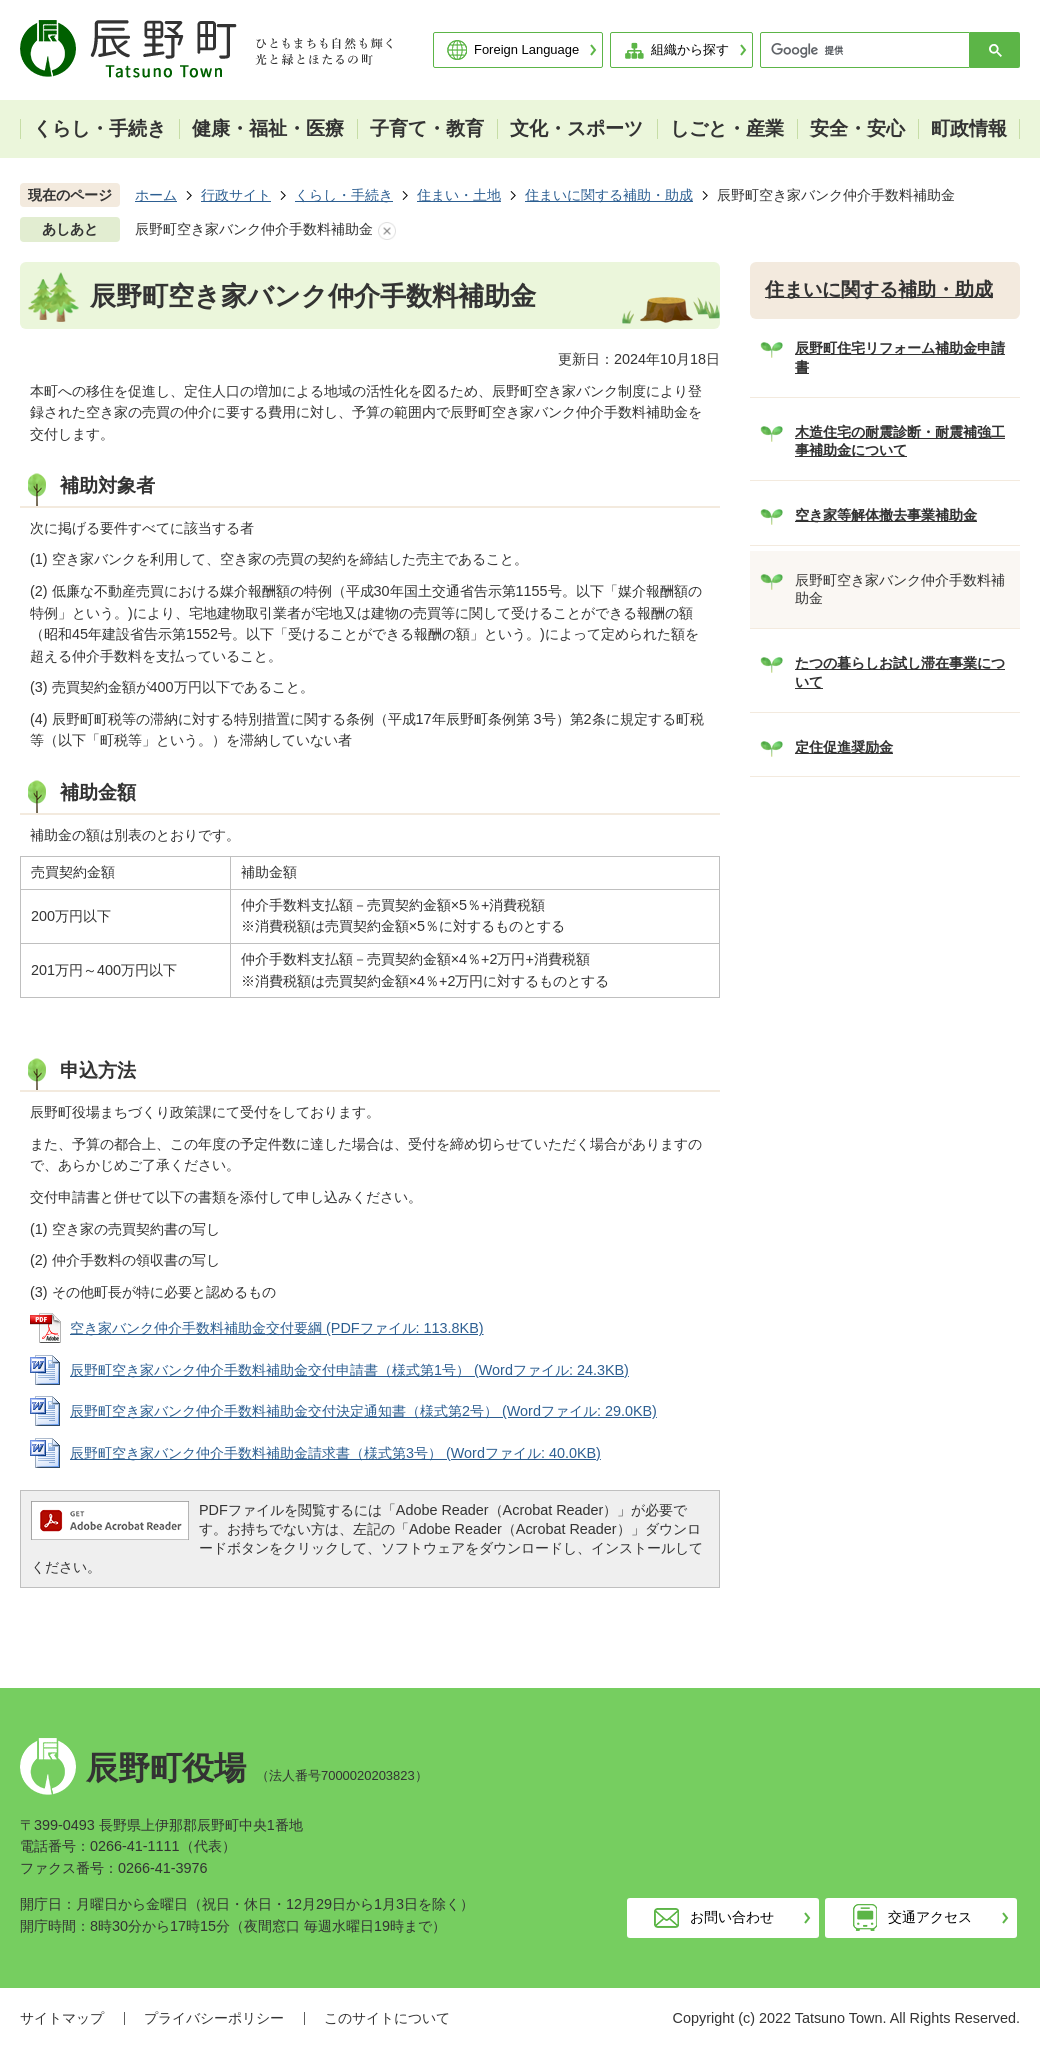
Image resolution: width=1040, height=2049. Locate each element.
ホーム (156, 195)
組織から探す (690, 49)
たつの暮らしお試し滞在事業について (900, 672)
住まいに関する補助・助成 (609, 195)
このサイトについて (387, 2018)
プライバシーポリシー (214, 2018)
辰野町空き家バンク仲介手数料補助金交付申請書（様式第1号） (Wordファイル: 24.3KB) (349, 1370)
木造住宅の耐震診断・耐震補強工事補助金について (900, 441)
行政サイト (236, 195)
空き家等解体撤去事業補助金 (886, 515)
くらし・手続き (344, 195)
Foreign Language (526, 49)
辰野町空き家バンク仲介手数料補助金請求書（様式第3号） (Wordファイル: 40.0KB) (335, 1453)
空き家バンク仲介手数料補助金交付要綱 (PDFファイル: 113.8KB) (277, 1328)
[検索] (870, 50)
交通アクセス (930, 1917)
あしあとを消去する (387, 231)
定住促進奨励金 (844, 747)
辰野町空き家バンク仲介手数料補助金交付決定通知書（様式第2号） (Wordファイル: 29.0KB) (363, 1411)
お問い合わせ (732, 1917)
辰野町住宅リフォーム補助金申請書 (900, 357)
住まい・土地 (459, 195)
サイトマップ (62, 2018)
